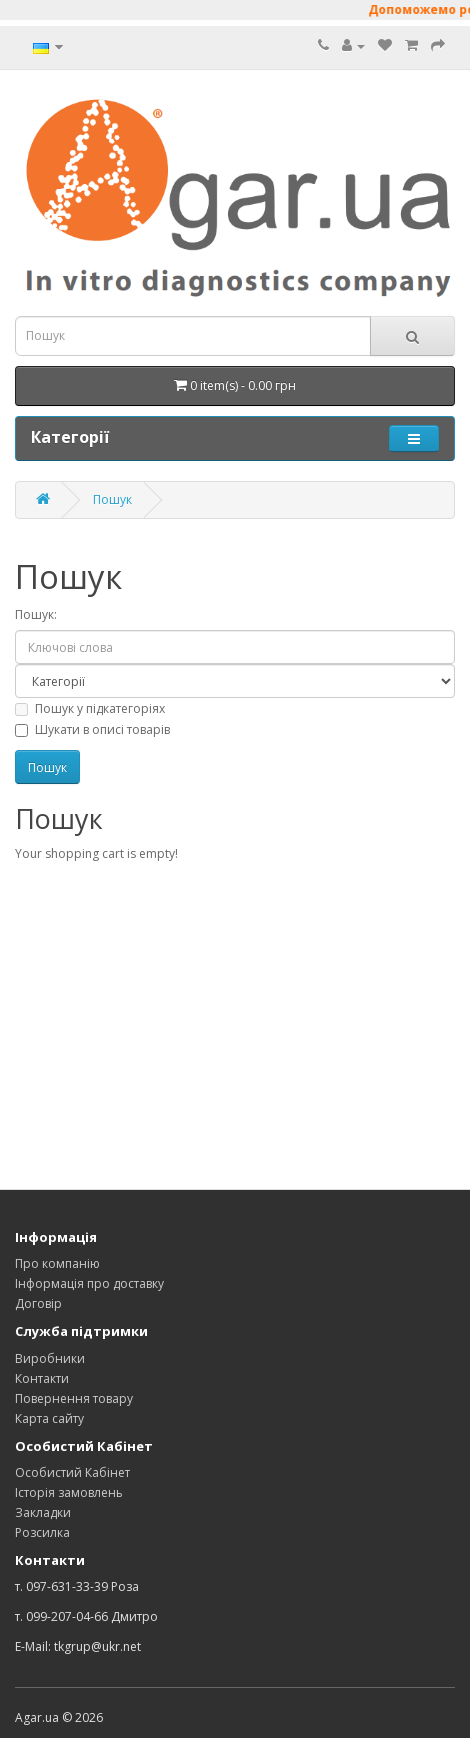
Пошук (112, 499)
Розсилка (42, 1532)
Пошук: (36, 614)
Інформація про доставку (89, 1283)
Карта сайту (49, 1418)
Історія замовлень (69, 1492)
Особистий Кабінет (72, 1472)
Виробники (50, 1358)
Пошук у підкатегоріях (90, 708)
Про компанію (57, 1263)
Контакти (42, 1378)
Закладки (43, 1512)
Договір (38, 1303)
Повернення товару (74, 1398)
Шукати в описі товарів (92, 729)
